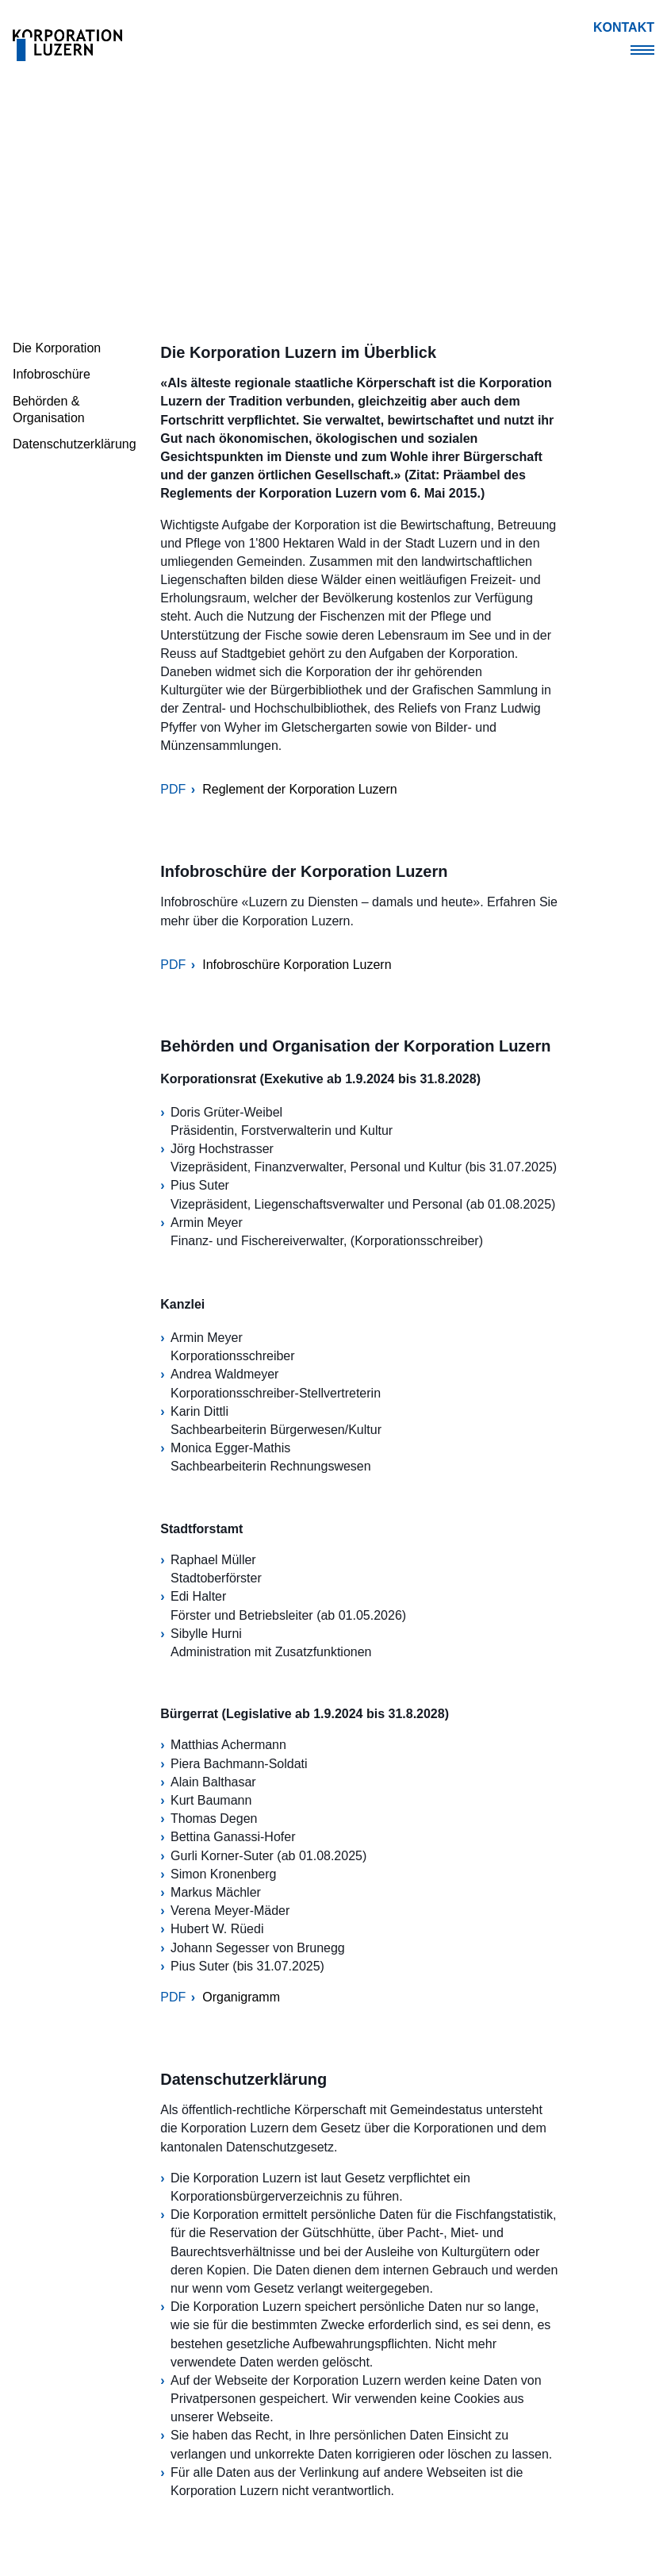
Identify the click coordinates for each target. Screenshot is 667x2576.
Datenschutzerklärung (74, 444)
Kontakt (623, 27)
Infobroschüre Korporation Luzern (296, 964)
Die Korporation (57, 348)
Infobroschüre (51, 374)
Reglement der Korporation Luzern (299, 789)
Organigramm (241, 1997)
